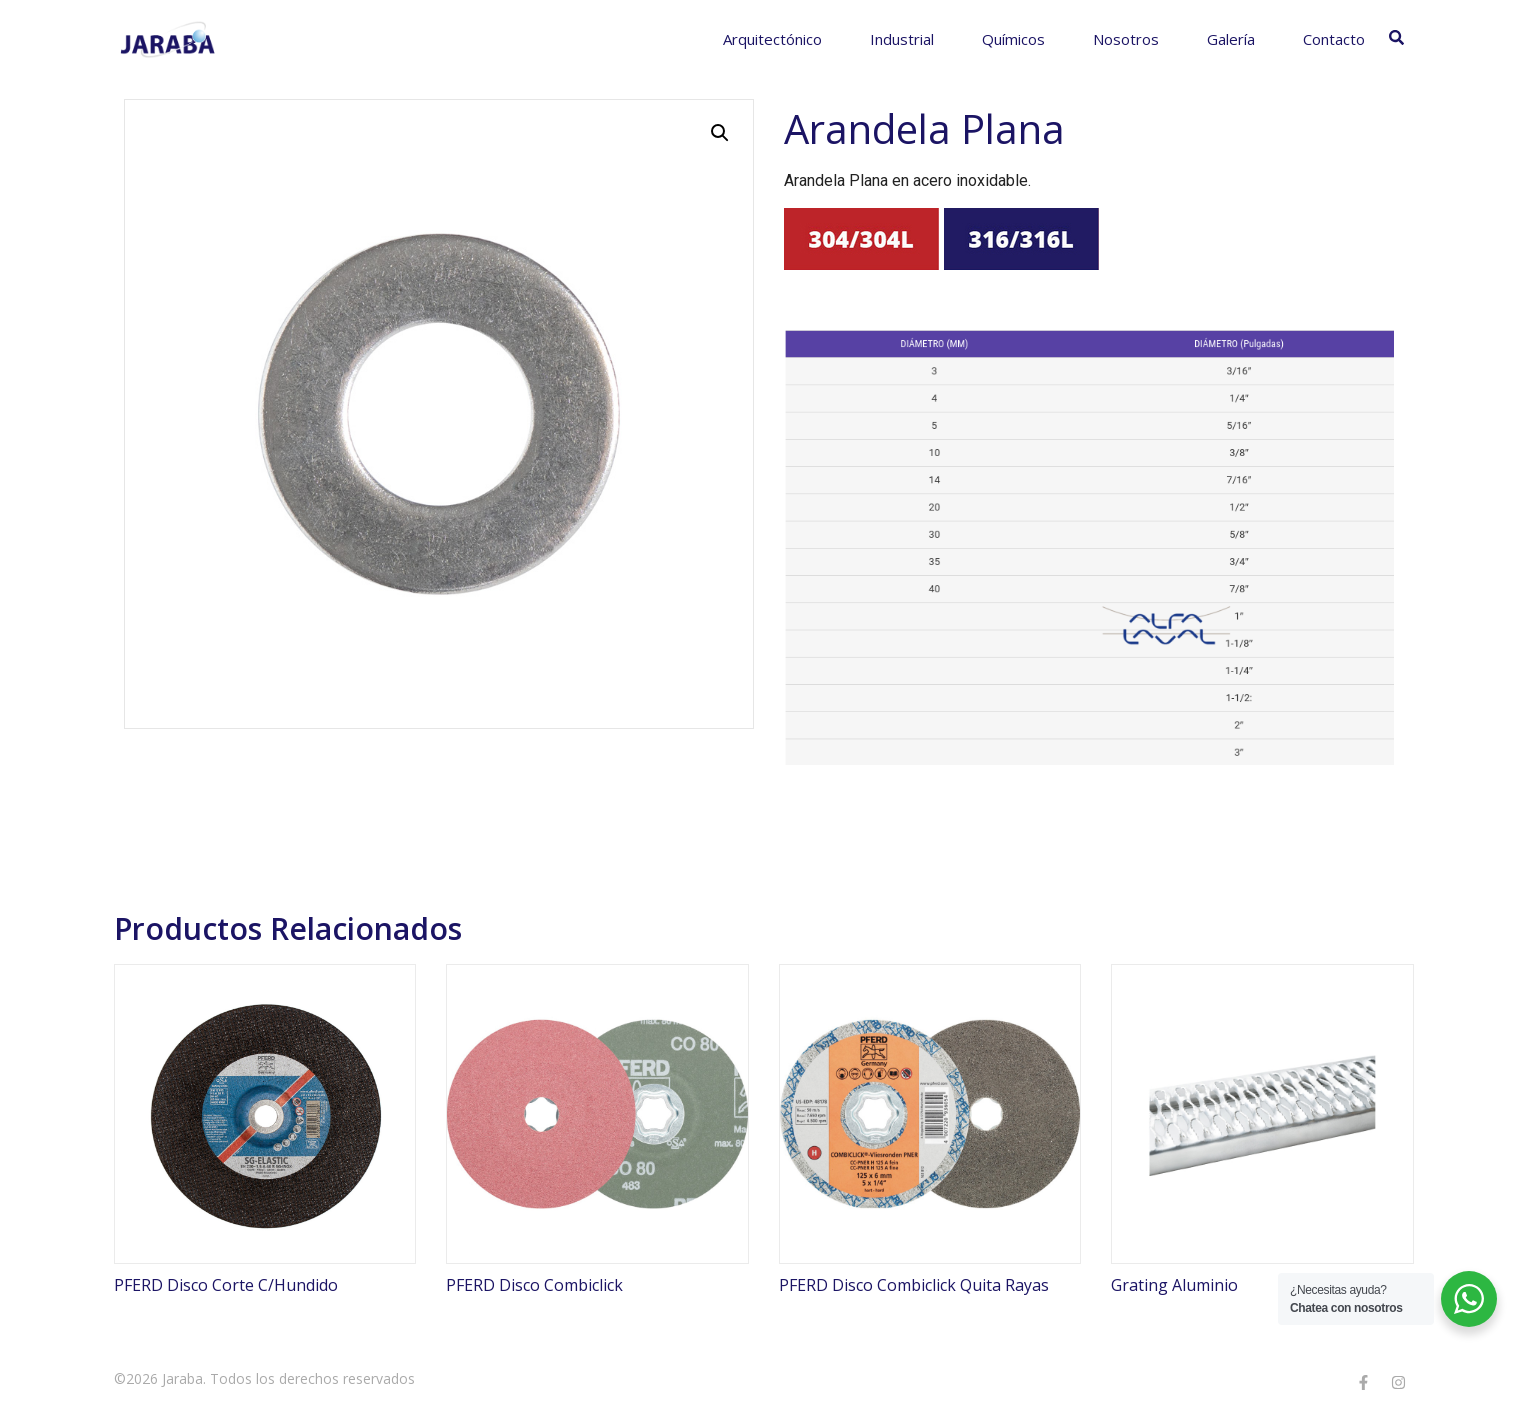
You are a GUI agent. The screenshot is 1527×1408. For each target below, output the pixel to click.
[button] (720, 133)
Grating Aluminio (1174, 1285)
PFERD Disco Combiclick (534, 1285)
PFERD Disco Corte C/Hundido (226, 1285)
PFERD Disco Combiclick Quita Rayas (914, 1285)
